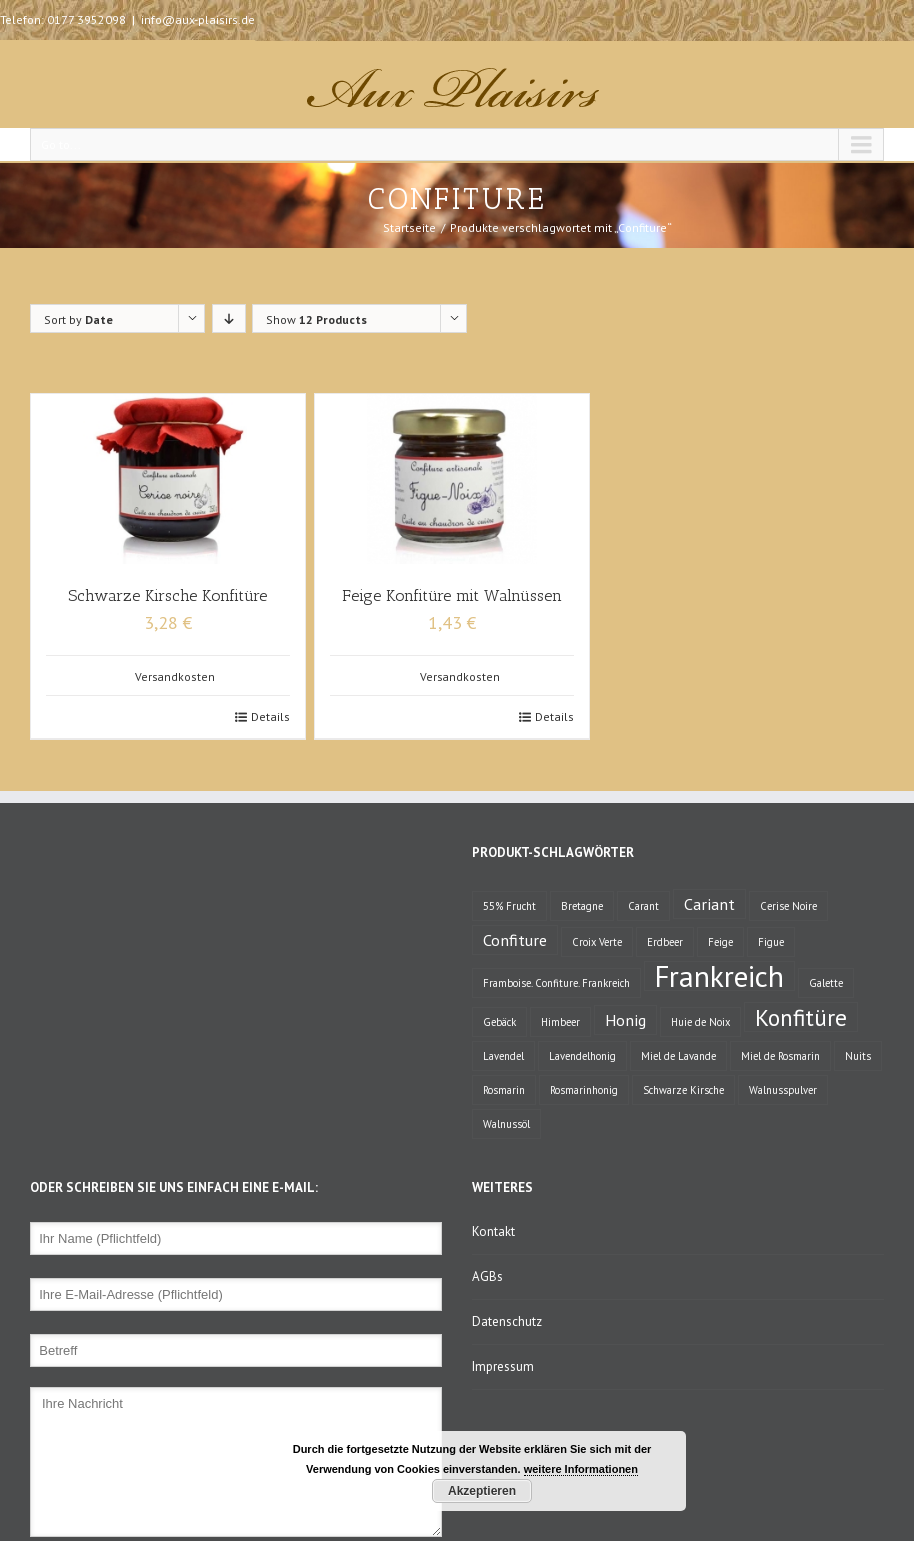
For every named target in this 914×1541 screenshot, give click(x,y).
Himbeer (560, 1022)
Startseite (409, 227)
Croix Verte (597, 942)
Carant (643, 906)
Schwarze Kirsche (683, 1090)
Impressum (503, 1366)
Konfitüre (801, 1017)
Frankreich (719, 976)
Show (316, 319)
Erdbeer (665, 942)
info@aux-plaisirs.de (198, 19)
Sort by (78, 319)
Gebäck (499, 1022)
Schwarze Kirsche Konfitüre (167, 595)
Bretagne (582, 906)
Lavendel (503, 1056)
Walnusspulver (783, 1090)
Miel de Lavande (678, 1056)
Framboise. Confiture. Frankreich (556, 983)
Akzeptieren (482, 1491)
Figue (771, 942)
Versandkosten (175, 676)
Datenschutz (507, 1321)
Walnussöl (506, 1124)
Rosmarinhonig (584, 1090)
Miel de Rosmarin (780, 1056)
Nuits (858, 1056)
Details (270, 716)
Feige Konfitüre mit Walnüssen (452, 595)
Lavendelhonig (582, 1056)
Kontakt (493, 1231)
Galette (826, 983)
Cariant (709, 903)
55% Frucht (509, 906)
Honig (625, 1019)
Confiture (515, 939)
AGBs (487, 1276)
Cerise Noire (788, 906)
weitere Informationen (581, 1469)
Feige (720, 942)
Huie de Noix (700, 1022)
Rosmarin (504, 1090)
